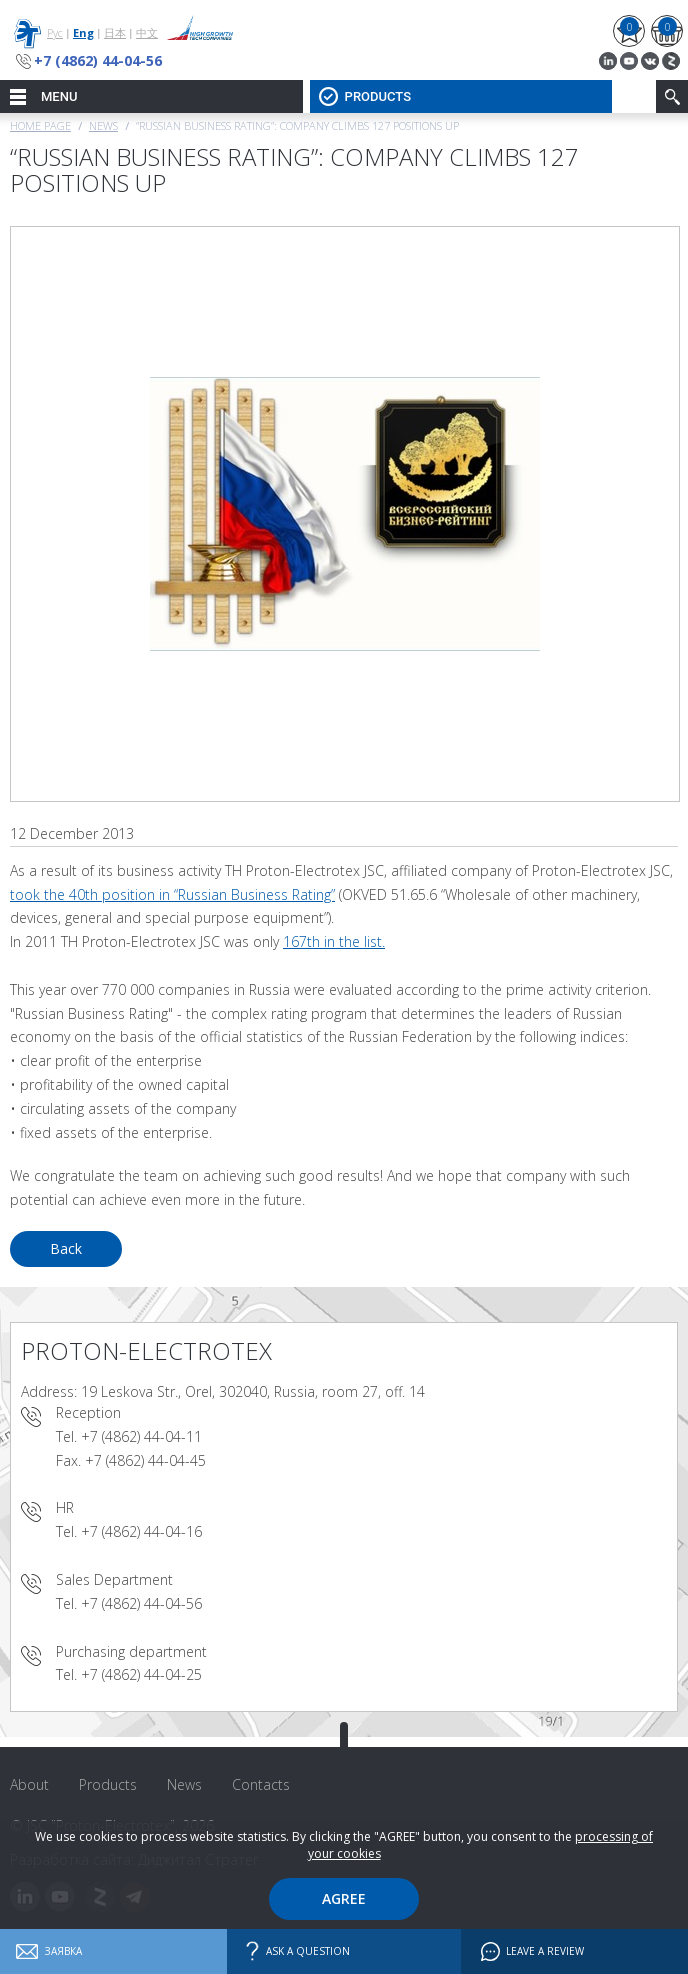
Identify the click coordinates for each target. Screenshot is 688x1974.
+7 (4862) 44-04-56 (98, 60)
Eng (83, 32)
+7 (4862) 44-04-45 (145, 1460)
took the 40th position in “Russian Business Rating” (172, 894)
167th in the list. (334, 941)
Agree (344, 1898)
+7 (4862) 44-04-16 (141, 1531)
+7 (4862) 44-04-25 (141, 1674)
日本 (115, 32)
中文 (147, 32)
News (103, 125)
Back (66, 1248)
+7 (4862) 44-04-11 (141, 1436)
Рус (55, 32)
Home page (40, 125)
